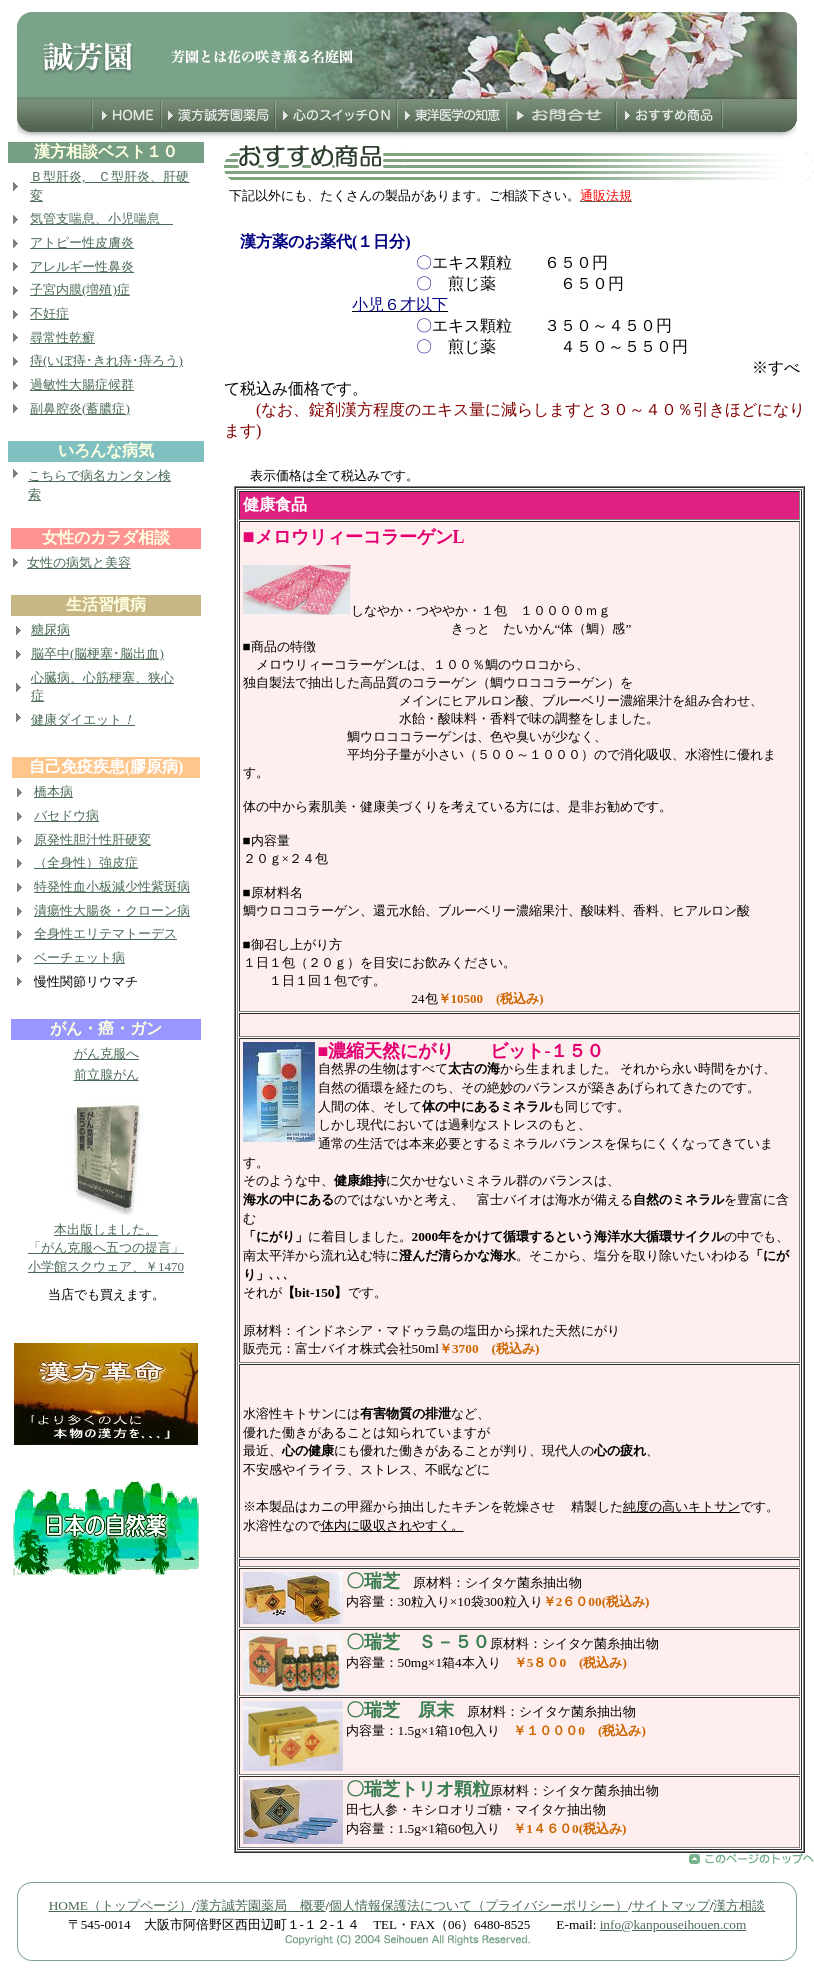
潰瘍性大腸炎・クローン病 (112, 910)
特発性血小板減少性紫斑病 (112, 886)
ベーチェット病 (79, 957)
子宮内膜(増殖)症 (80, 289)
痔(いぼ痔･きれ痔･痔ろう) (106, 360)
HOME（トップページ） (120, 1905)
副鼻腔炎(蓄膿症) (80, 408)
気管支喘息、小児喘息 (101, 218)
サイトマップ (671, 1905)
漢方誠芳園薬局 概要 (261, 1905)
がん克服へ (106, 1053)
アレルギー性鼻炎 (82, 266)
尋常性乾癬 (62, 337)
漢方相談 (739, 1905)
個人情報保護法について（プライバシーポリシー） (478, 1905)
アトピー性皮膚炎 (82, 242)
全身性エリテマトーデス (105, 933)
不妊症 (49, 313)
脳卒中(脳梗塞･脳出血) (97, 653)
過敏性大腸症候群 (82, 384)
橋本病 (53, 791)
